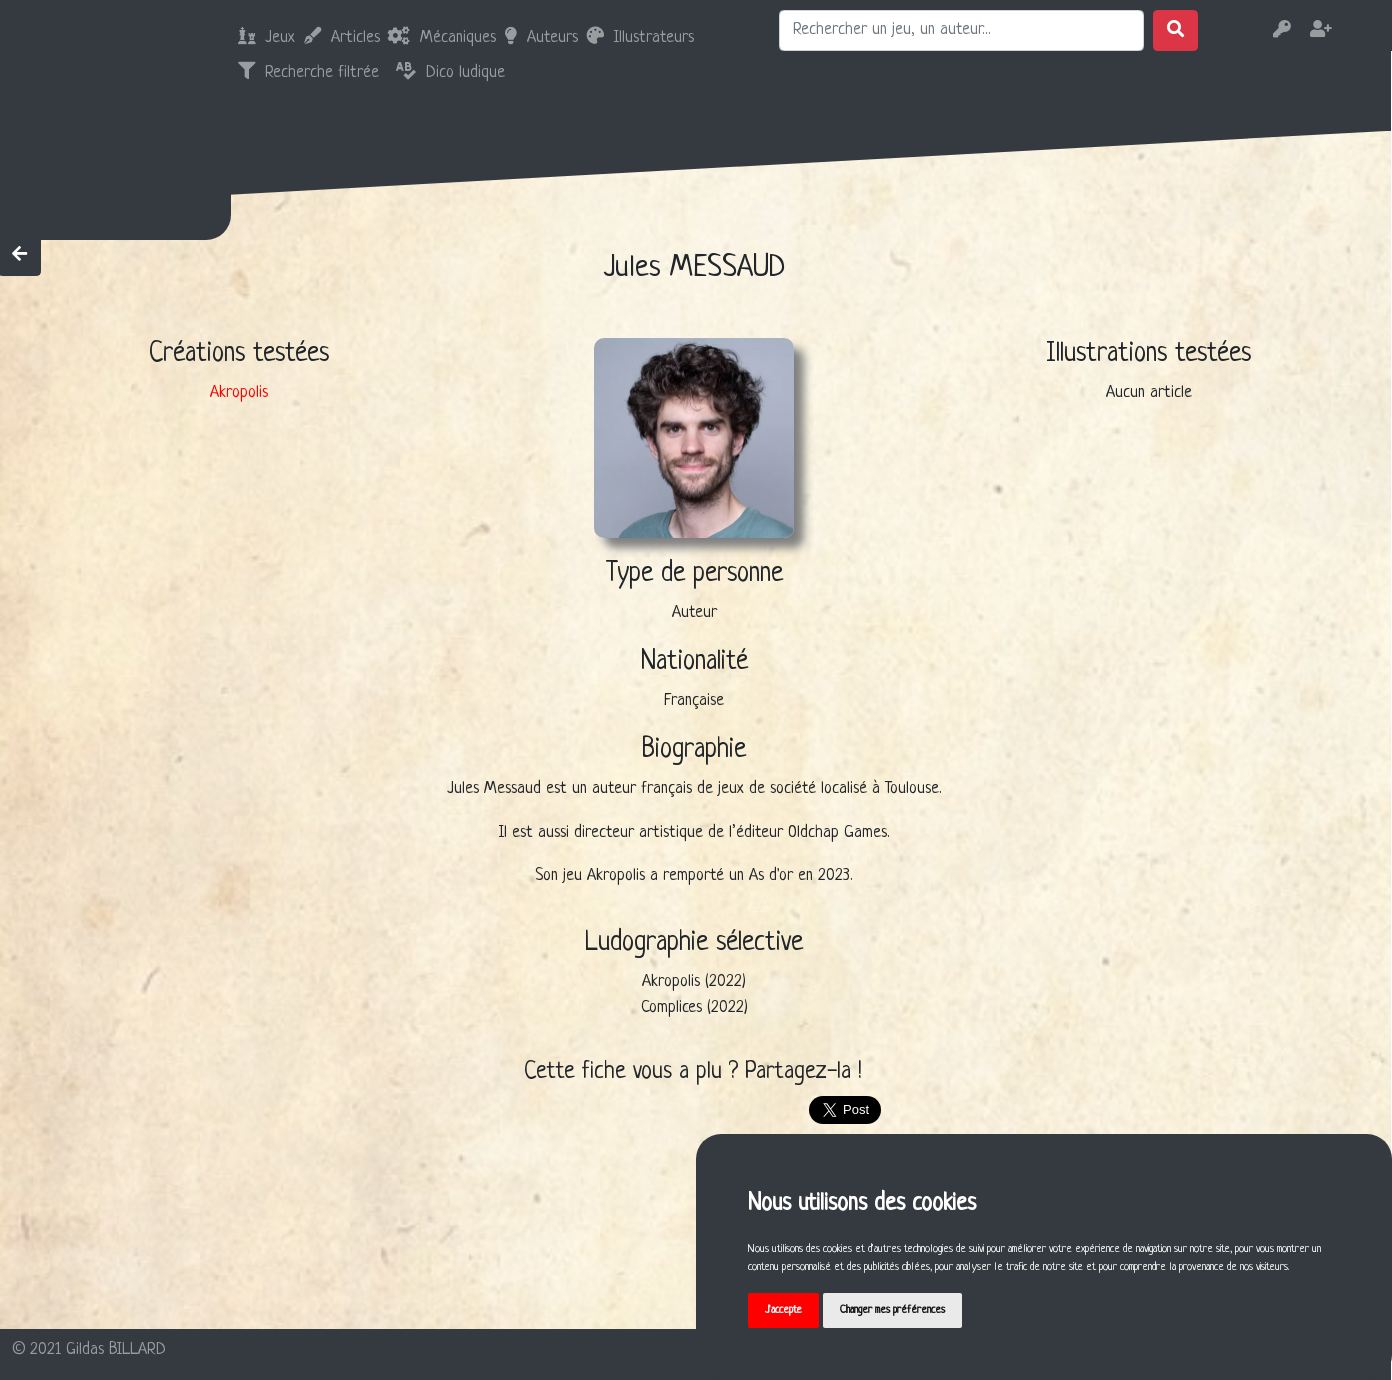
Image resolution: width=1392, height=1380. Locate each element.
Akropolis (239, 393)
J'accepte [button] (784, 1310)
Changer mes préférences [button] (894, 1310)
